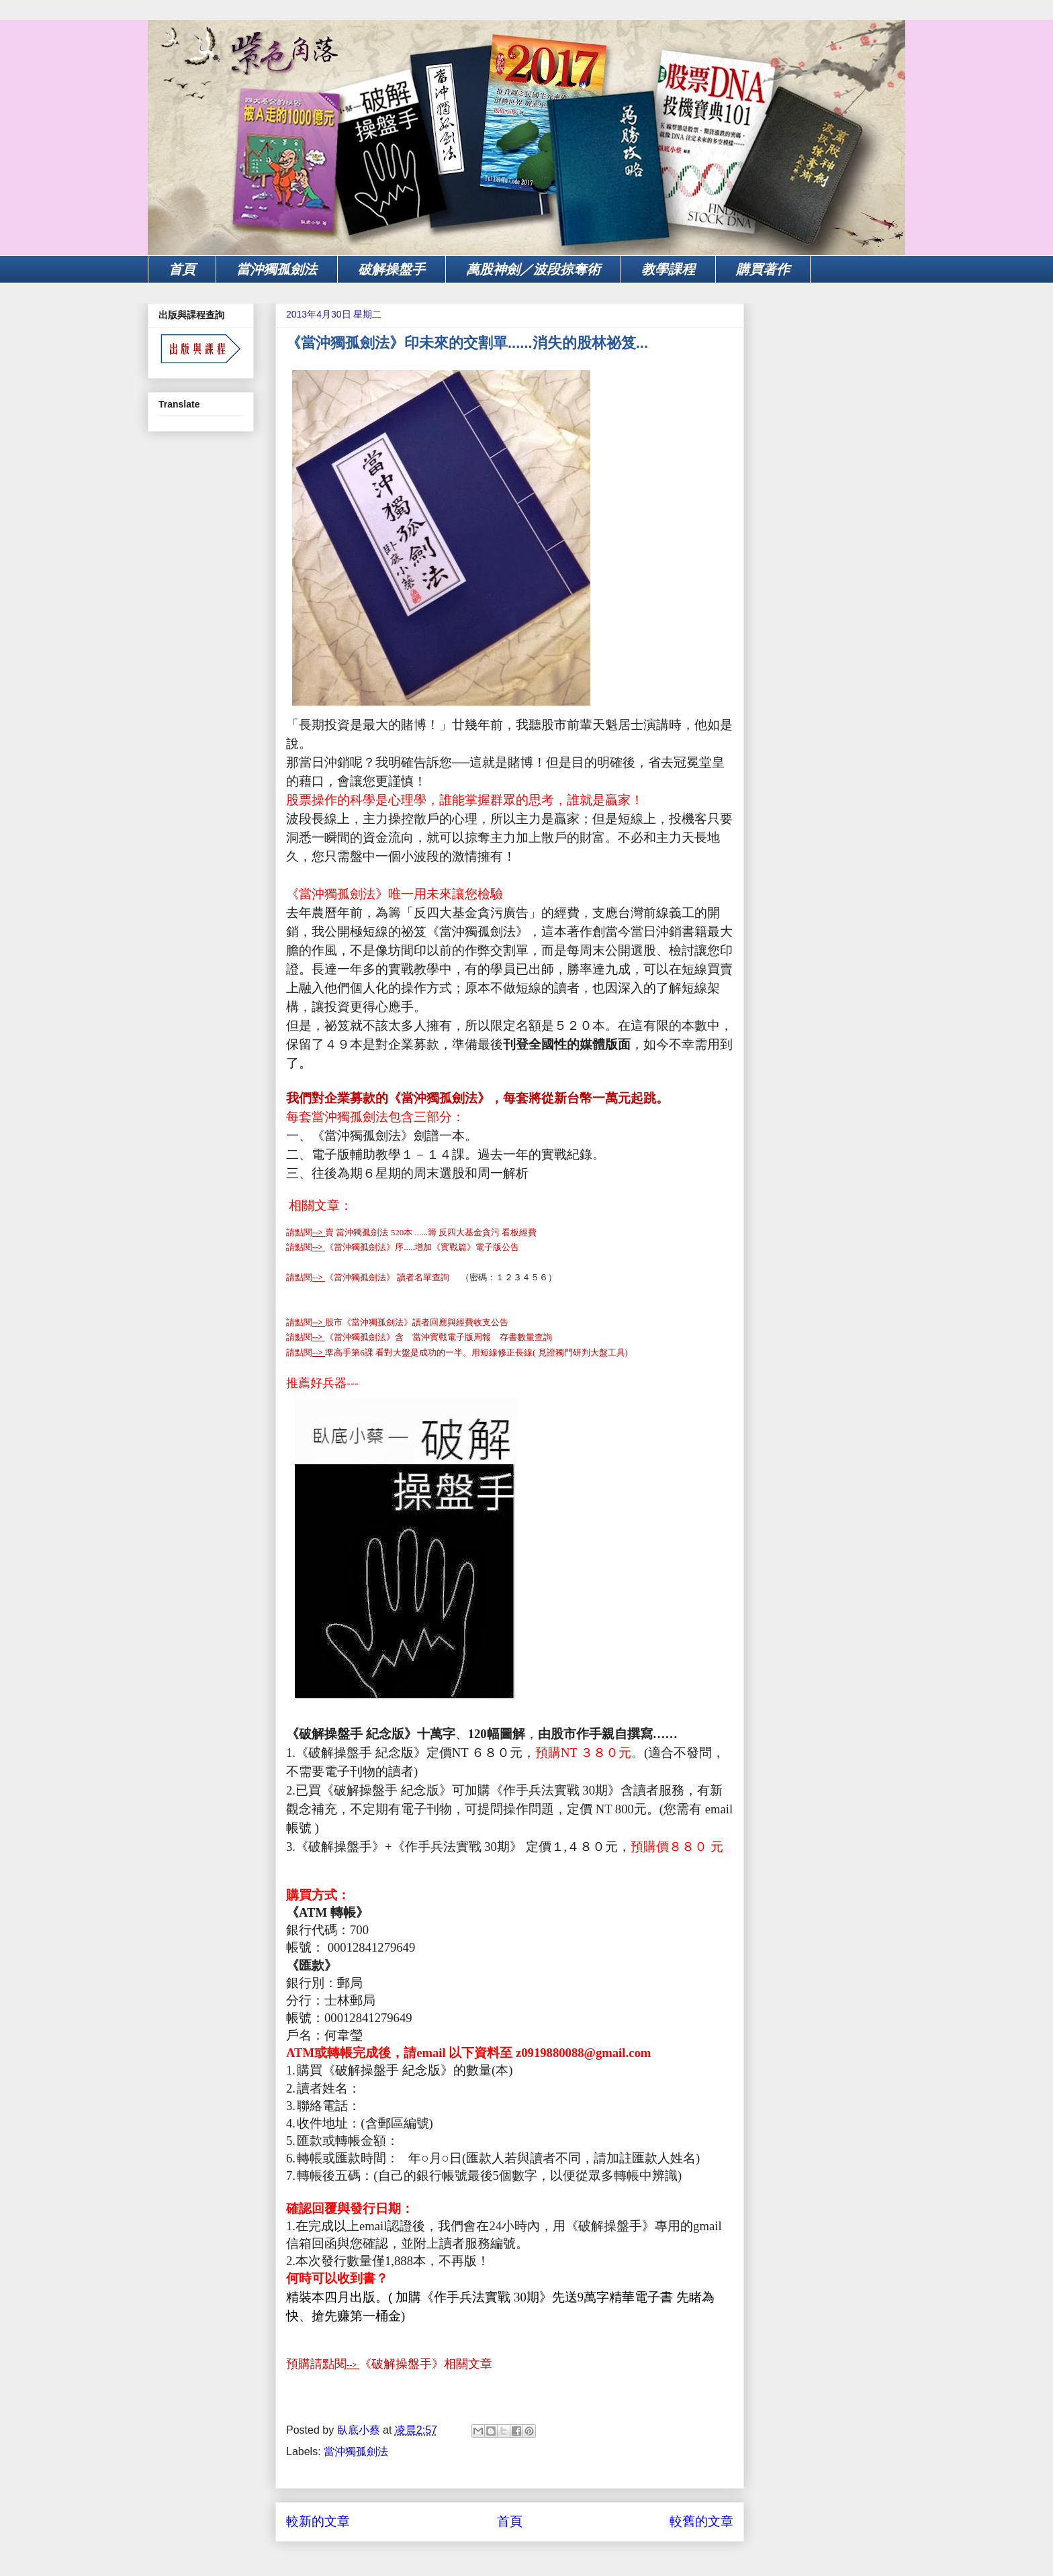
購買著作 (763, 269)
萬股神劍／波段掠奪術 (533, 269)
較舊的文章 (701, 2521)
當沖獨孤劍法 (276, 269)
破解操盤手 (391, 269)
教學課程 (668, 269)
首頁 (182, 269)
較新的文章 (318, 2521)
